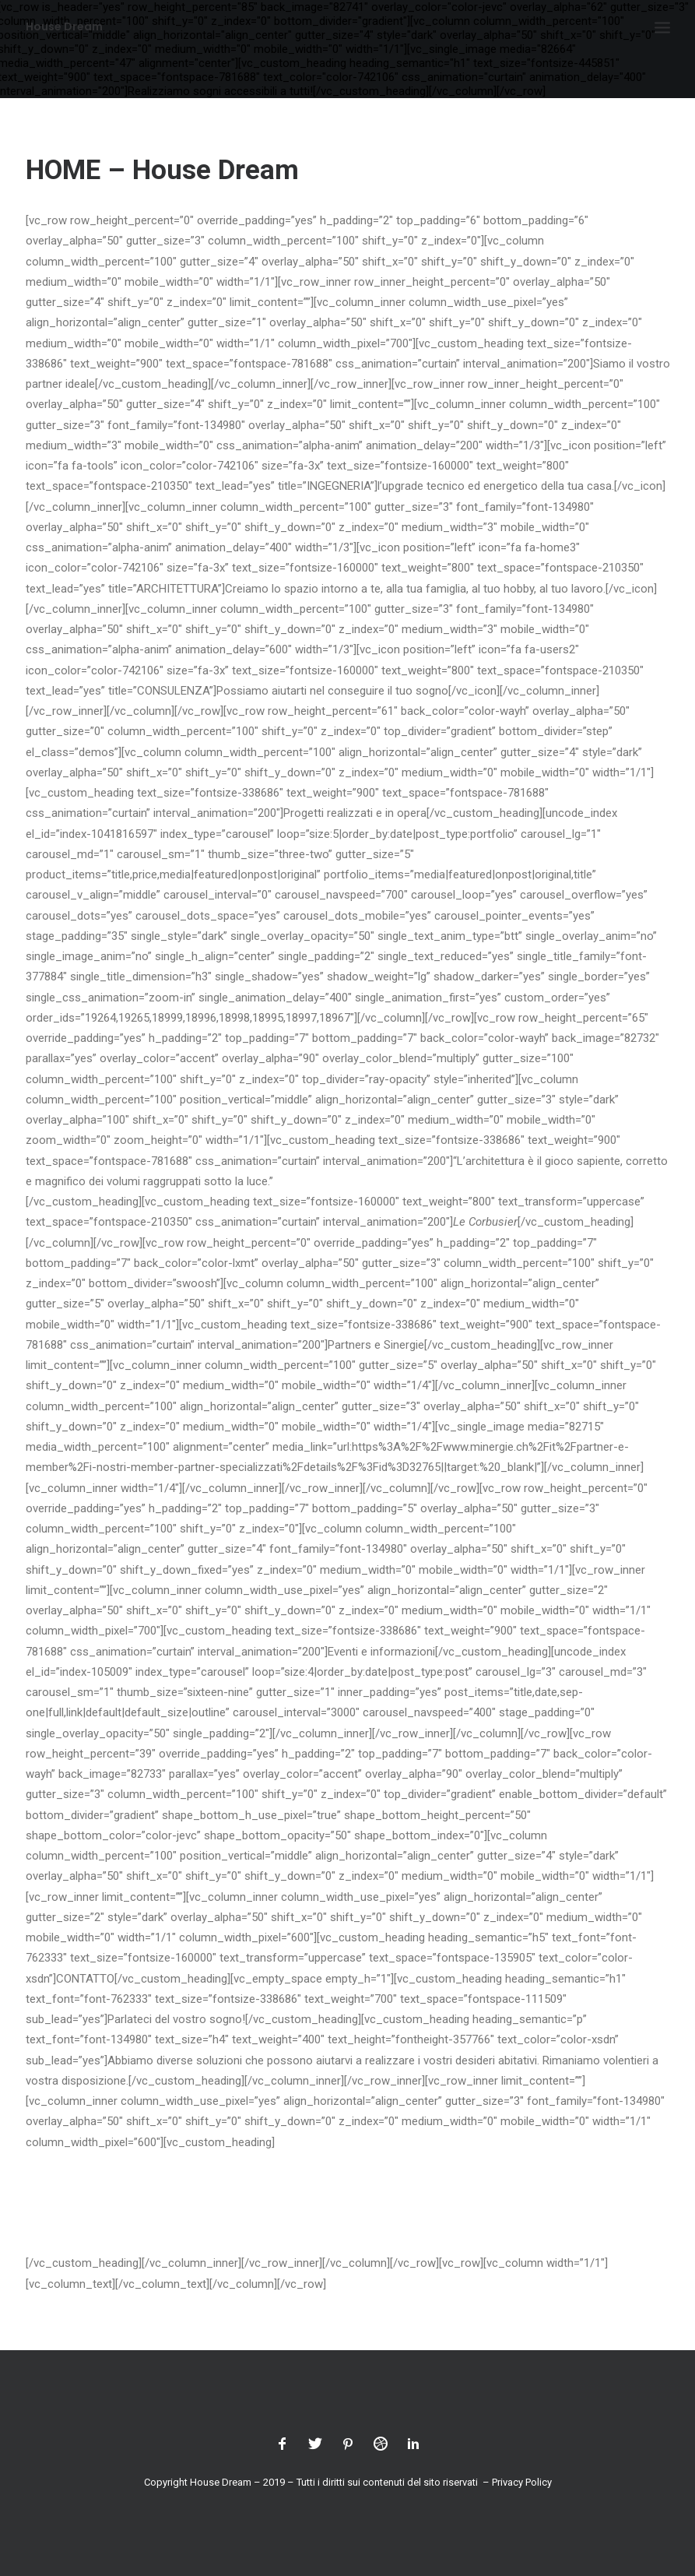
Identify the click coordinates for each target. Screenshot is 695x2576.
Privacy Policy (522, 2482)
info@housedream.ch (116, 2184)
